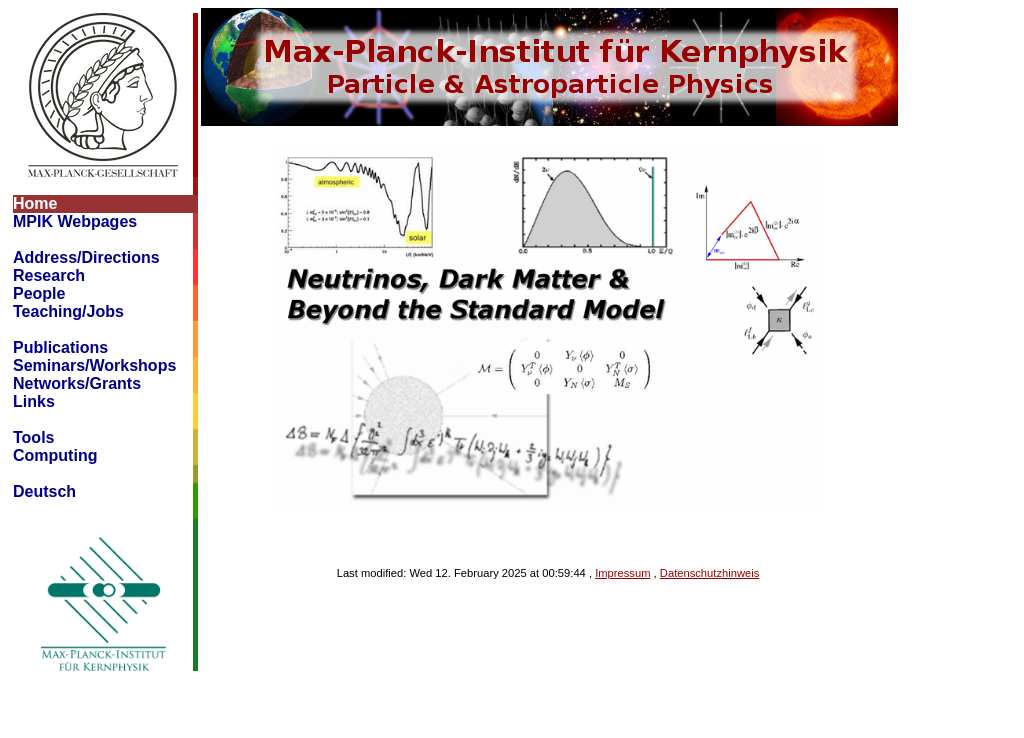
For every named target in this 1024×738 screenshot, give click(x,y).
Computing (55, 455)
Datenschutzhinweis (710, 573)
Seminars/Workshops (94, 365)
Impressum (622, 573)
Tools (33, 437)
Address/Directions (86, 257)
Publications (60, 347)
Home (35, 203)
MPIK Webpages (75, 221)
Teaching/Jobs (68, 311)
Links (34, 401)
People (39, 293)
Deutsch (44, 491)
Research (49, 275)
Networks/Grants (77, 383)
